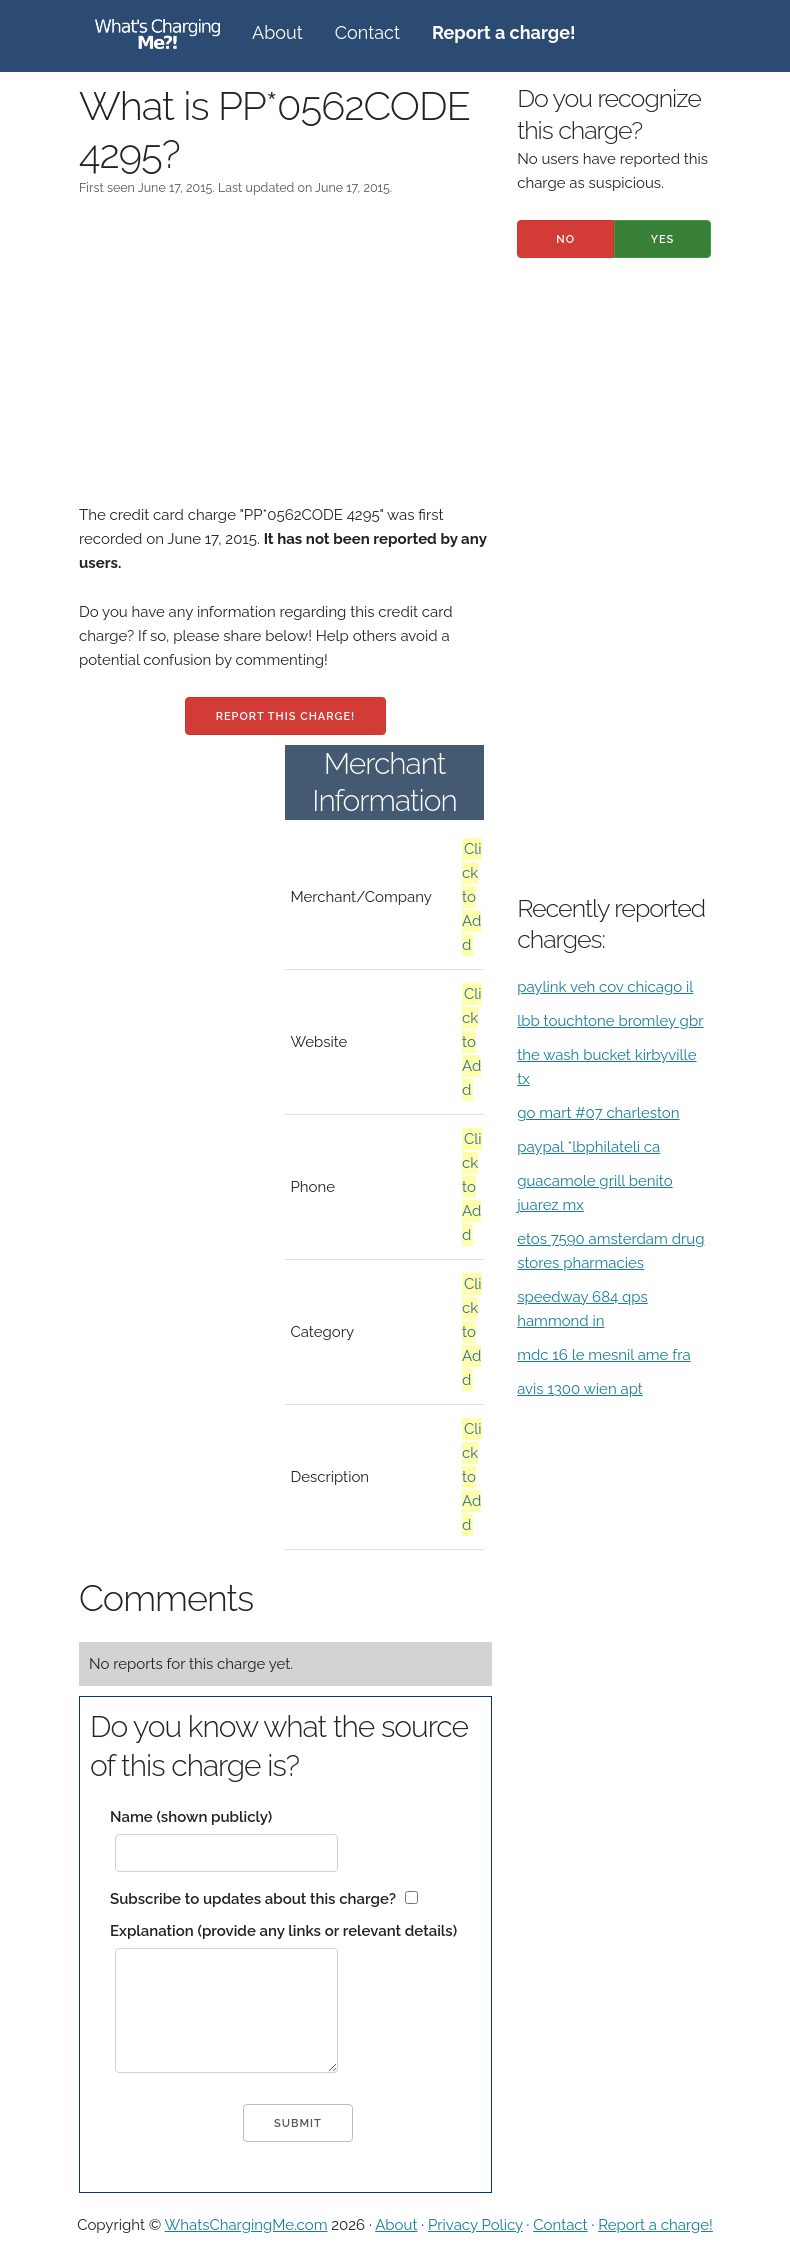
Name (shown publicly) (191, 1817)
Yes (663, 239)
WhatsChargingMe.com (246, 2225)
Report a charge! (655, 2225)
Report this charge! (285, 716)
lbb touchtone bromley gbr (610, 1021)
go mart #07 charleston (598, 1113)
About (277, 32)
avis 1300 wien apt (580, 1389)
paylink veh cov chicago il (605, 987)
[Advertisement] (285, 363)
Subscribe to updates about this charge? (253, 1899)
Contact (367, 32)
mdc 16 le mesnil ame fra (603, 1355)
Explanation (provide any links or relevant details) (283, 1931)
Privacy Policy (475, 2225)
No (565, 239)
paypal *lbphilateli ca (588, 1147)
